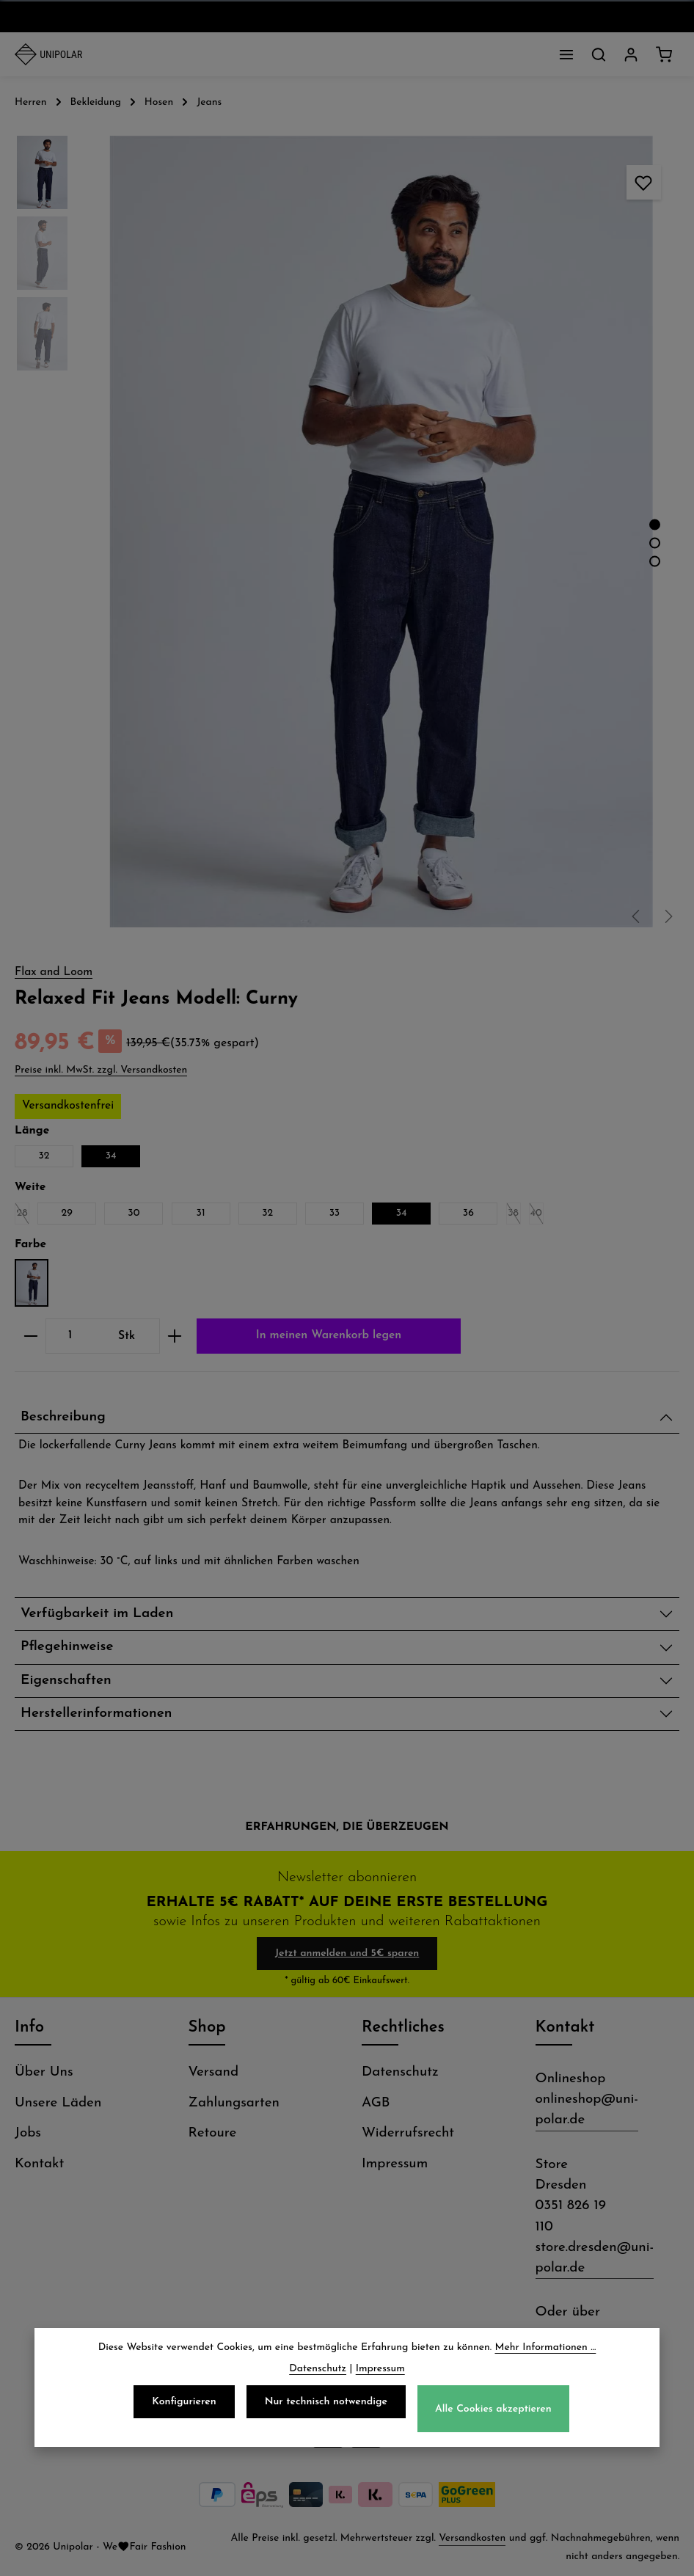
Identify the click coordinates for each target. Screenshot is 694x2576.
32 (44, 1155)
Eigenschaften (66, 1680)
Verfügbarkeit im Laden (97, 1614)
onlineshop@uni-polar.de (587, 2109)
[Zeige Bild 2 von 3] (654, 543)
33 (334, 1213)
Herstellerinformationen (96, 1714)
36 (468, 1213)
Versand (214, 2072)
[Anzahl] (70, 1335)
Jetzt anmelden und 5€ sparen (347, 1953)
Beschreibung (63, 1417)
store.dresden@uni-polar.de (595, 2258)
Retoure (213, 2133)
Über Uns (44, 2072)
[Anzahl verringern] (30, 1335)
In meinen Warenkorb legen (329, 1335)
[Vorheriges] (637, 916)
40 (537, 1216)
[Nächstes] (668, 916)
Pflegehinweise (67, 1647)
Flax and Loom (53, 972)
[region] (347, 531)
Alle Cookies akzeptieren (493, 2412)
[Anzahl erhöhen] (175, 1335)
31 (201, 1213)
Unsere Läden (58, 2103)
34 (111, 1155)
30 (133, 1213)
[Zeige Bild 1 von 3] (654, 524)
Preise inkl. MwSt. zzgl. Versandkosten (101, 1070)
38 (514, 1216)
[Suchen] (598, 54)
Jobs (28, 2133)
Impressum (395, 2164)
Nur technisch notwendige (326, 2406)
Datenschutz (400, 2072)
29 (67, 1213)
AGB (376, 2103)
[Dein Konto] (631, 54)
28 (23, 1216)
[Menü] (566, 54)
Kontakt (39, 2164)
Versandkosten (472, 2538)
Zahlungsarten (234, 2103)
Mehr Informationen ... (545, 2351)
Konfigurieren (184, 2406)
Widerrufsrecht (408, 2133)
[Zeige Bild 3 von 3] (654, 561)
